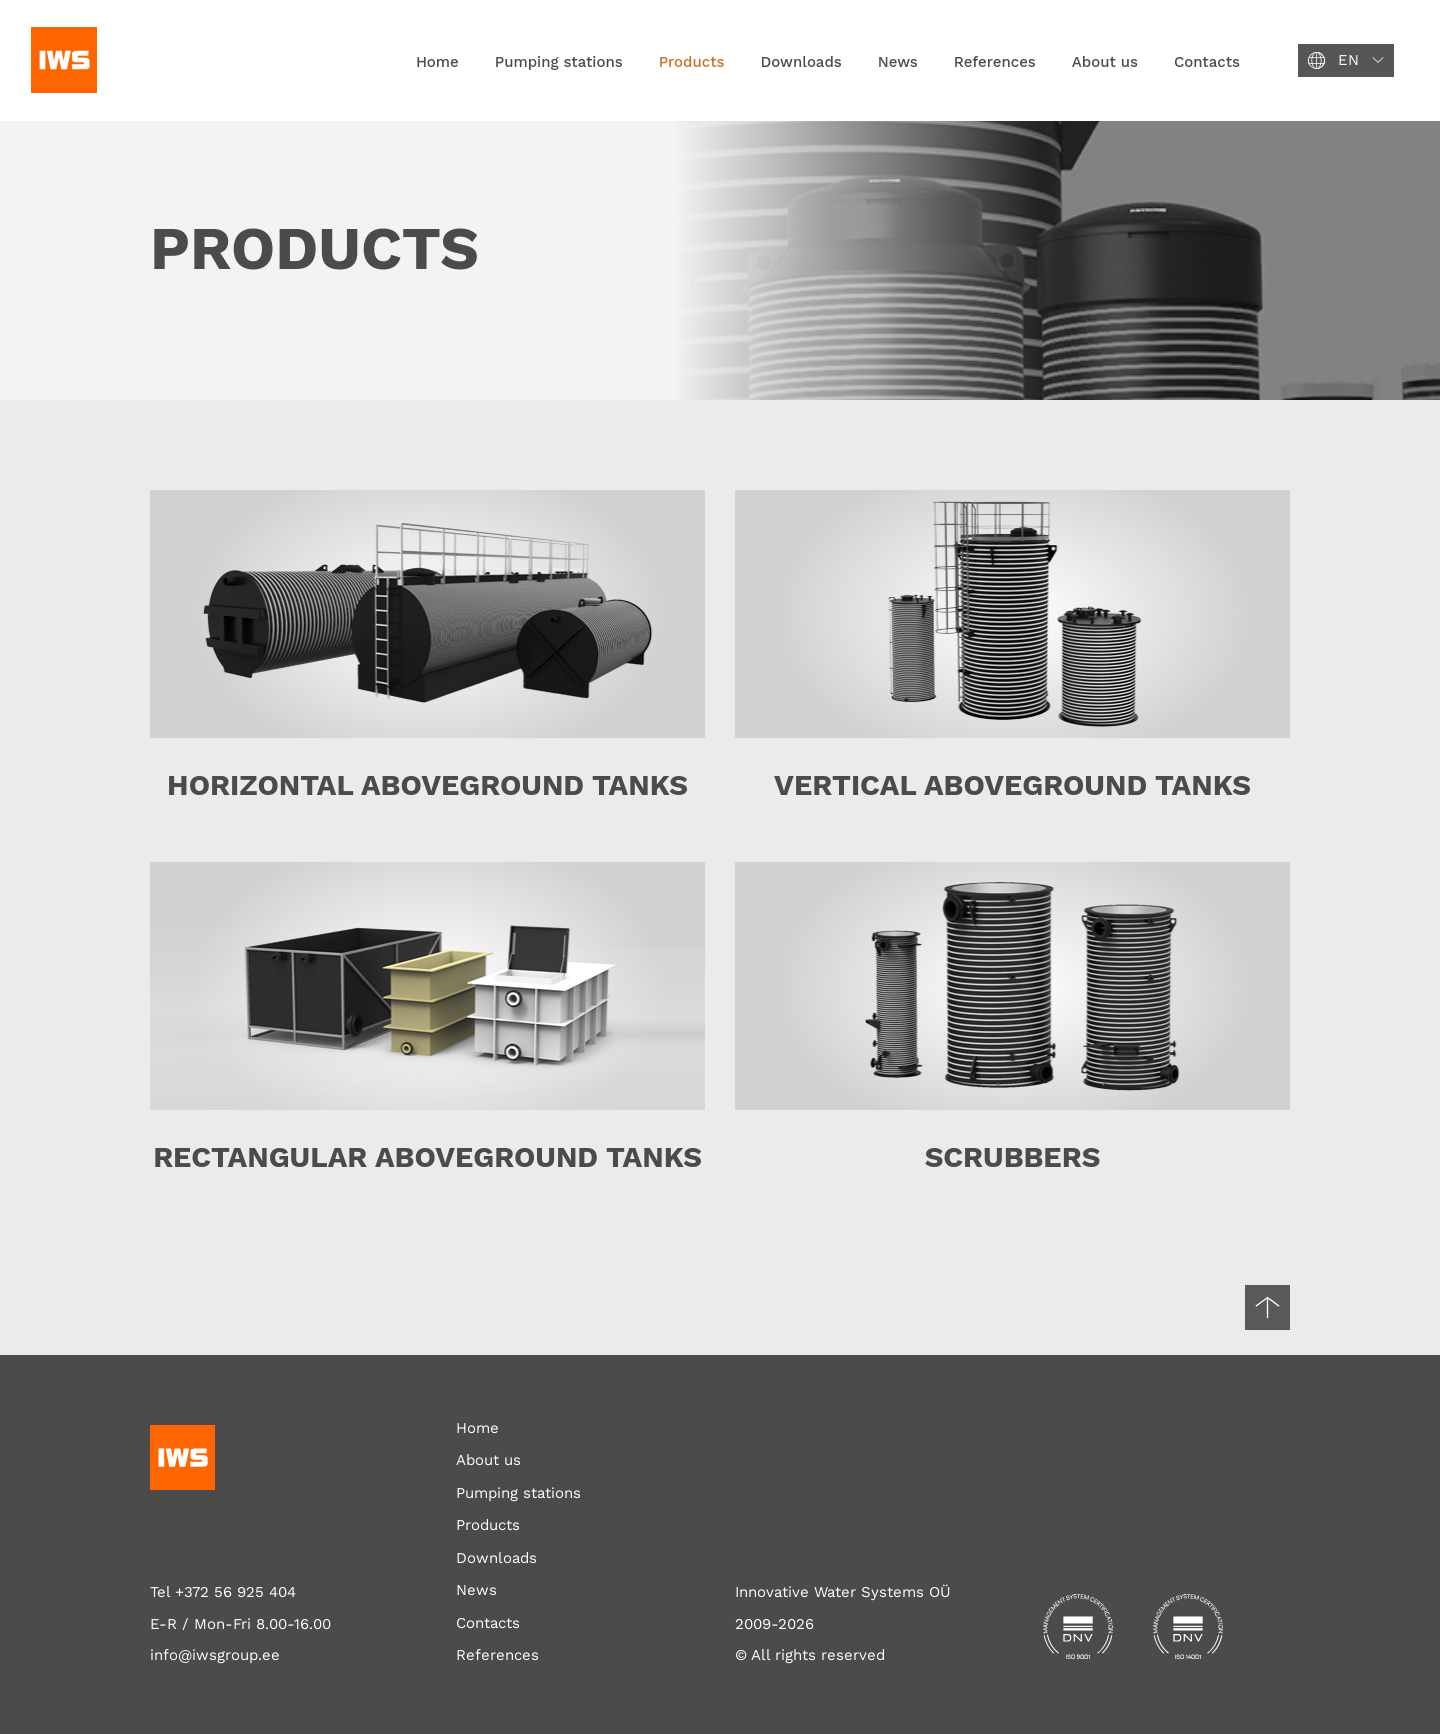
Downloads (801, 62)
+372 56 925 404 (235, 1592)
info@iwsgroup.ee (215, 1655)
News (898, 62)
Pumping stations (559, 62)
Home (437, 62)
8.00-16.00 (293, 1624)
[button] (1346, 60)
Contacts (1207, 62)
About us (1105, 62)
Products (692, 62)
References (995, 62)
